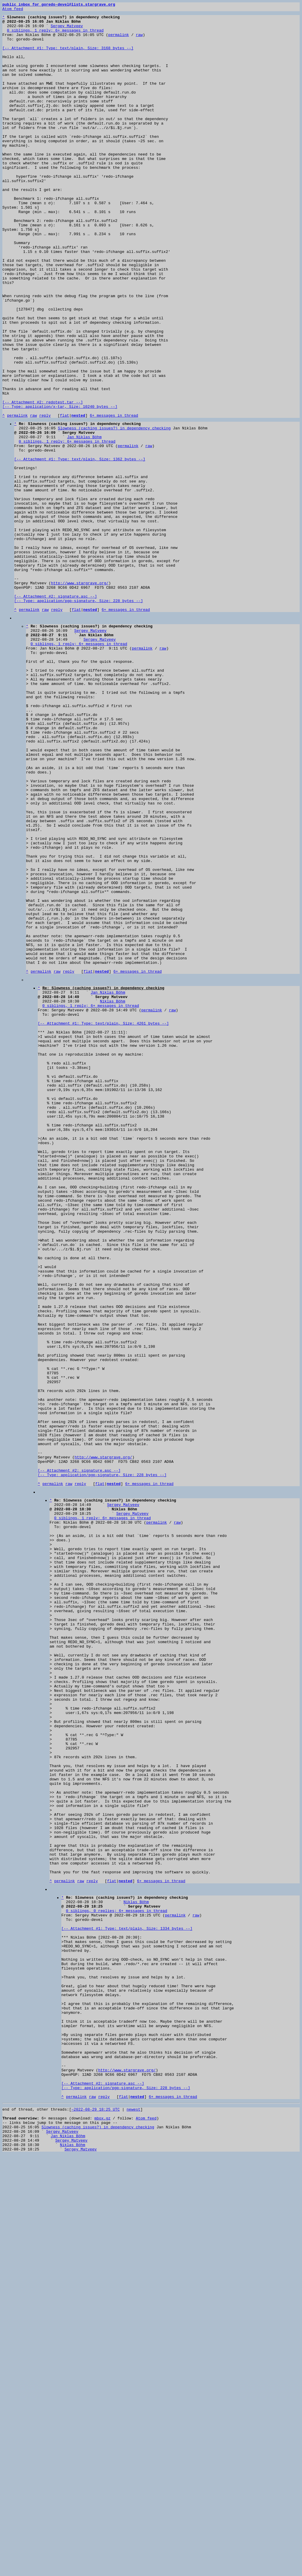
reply (45, 497)
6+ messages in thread (114, 497)
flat (64, 497)
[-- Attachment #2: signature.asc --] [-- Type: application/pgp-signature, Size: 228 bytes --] (78, 716)
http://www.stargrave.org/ (80, 698)
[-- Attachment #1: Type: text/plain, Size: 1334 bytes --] (127, 2306)
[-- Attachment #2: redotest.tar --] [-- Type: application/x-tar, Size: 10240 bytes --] (59, 484)
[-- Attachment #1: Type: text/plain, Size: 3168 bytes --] (68, 56)
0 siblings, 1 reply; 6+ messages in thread (55, 35)
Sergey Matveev (67, 30)
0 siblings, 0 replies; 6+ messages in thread (116, 2285)
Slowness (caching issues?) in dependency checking (114, 512)
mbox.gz (102, 2532)
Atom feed (12, 10)
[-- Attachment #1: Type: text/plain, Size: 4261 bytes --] (103, 1223)
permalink (118, 40)
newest (133, 2521)
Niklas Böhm (112, 1196)
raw (139, 40)
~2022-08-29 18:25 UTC (95, 2521)
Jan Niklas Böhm (84, 522)
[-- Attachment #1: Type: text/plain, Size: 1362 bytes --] (79, 549)
